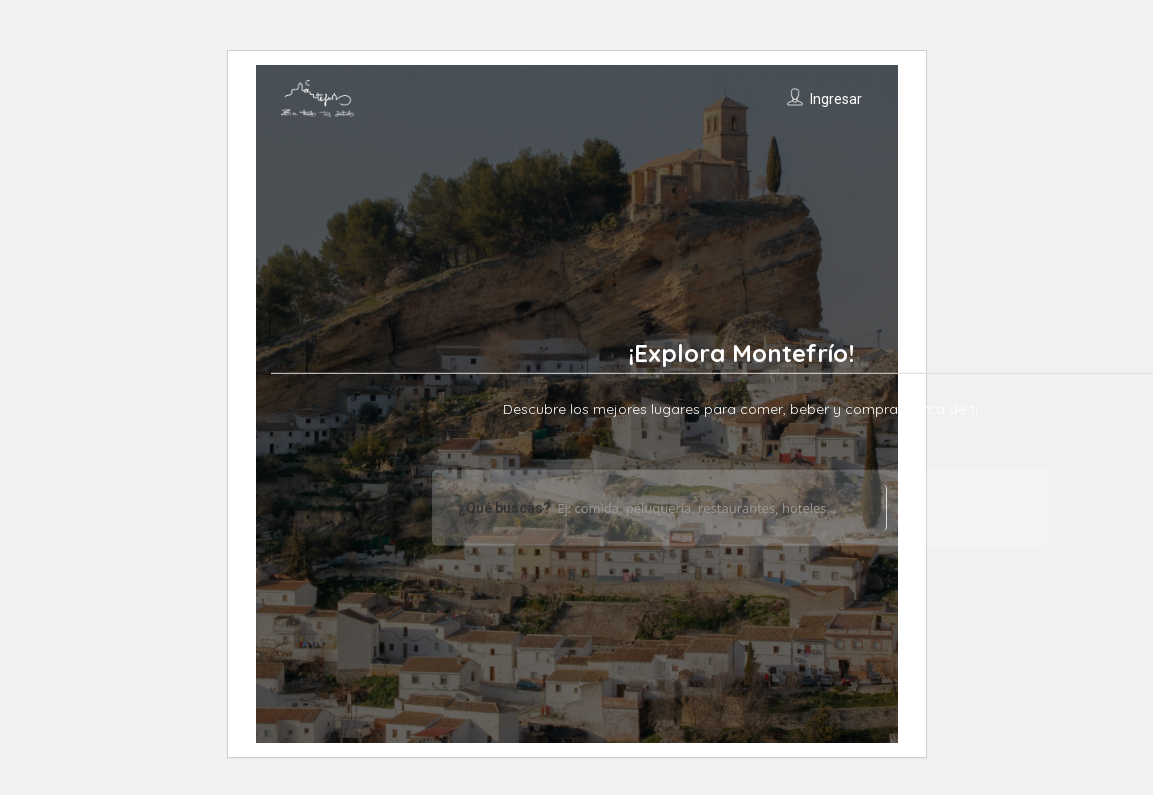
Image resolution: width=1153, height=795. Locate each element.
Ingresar (836, 99)
